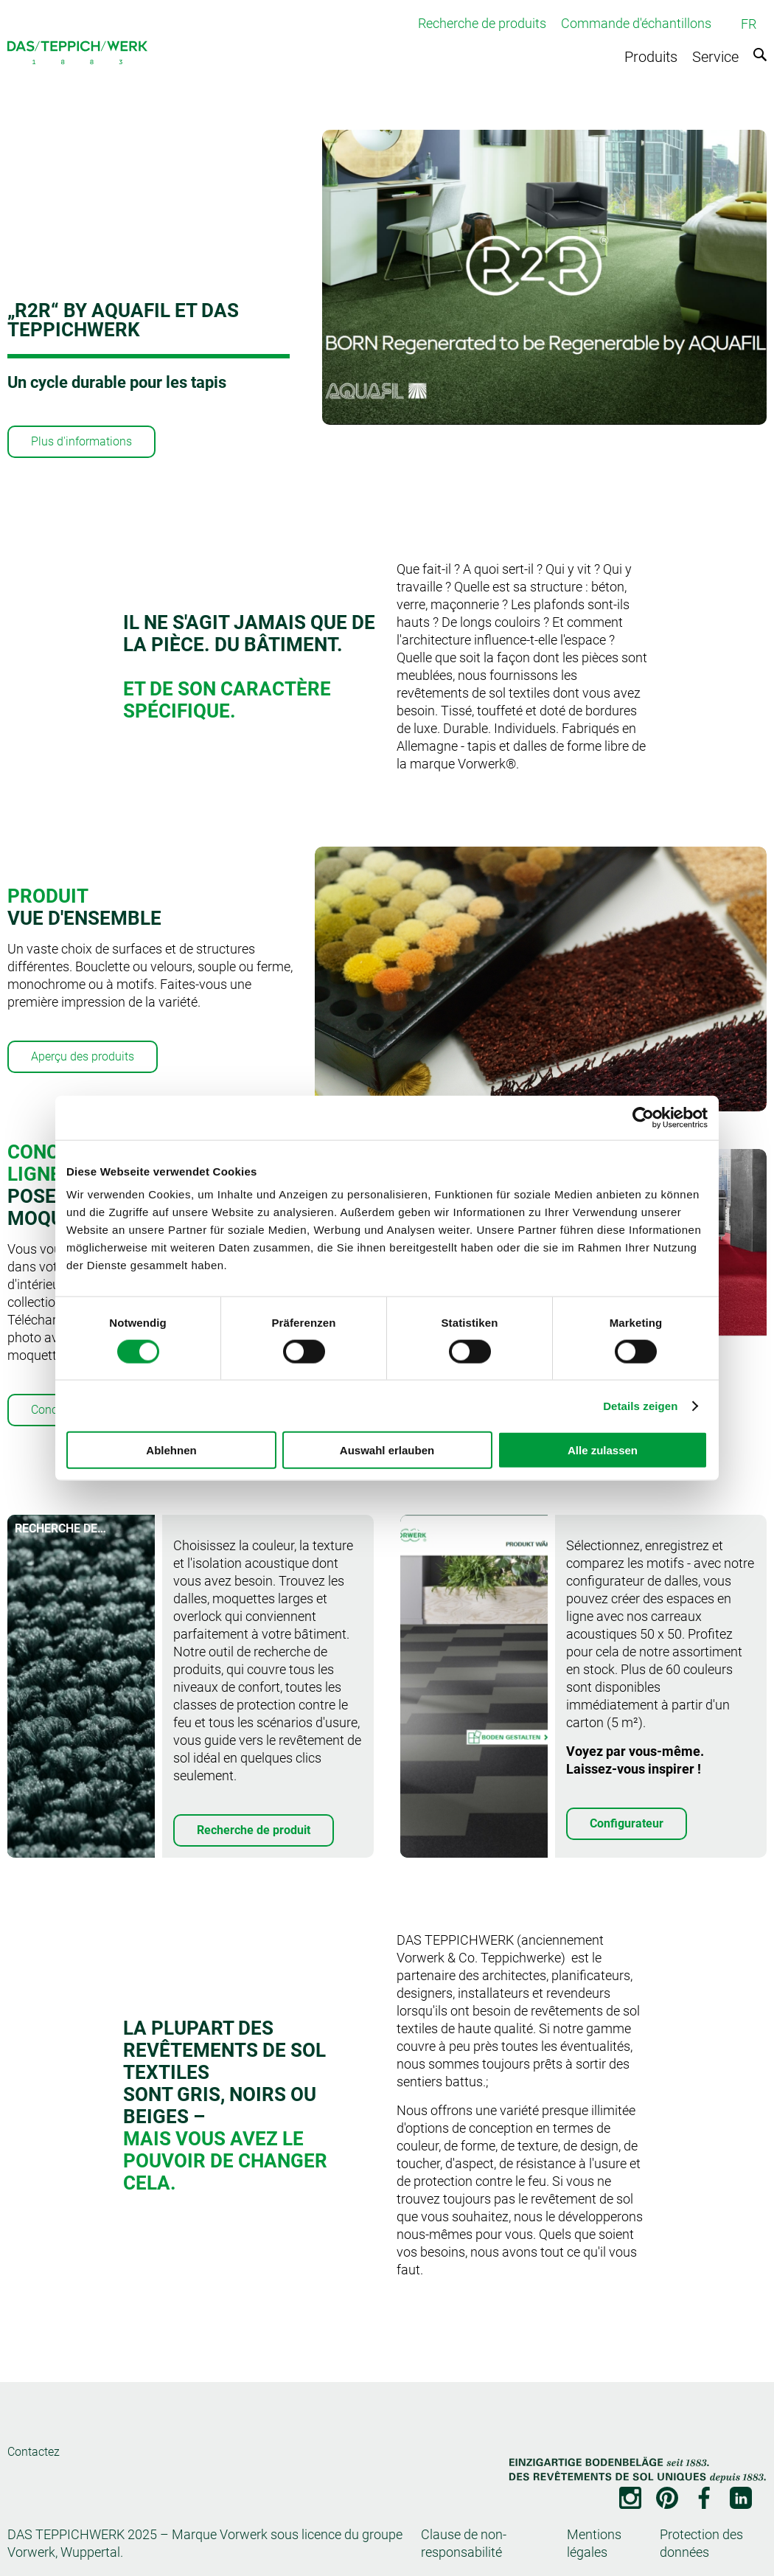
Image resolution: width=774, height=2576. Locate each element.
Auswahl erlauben (387, 1450)
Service (715, 57)
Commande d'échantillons (636, 23)
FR (748, 24)
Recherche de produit (253, 1830)
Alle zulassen (603, 1450)
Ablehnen (171, 1450)
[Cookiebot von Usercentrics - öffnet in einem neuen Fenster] (643, 1117)
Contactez (33, 2452)
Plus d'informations (81, 441)
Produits (650, 57)
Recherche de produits (482, 23)
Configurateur (626, 1823)
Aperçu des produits (82, 1056)
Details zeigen (640, 1405)
